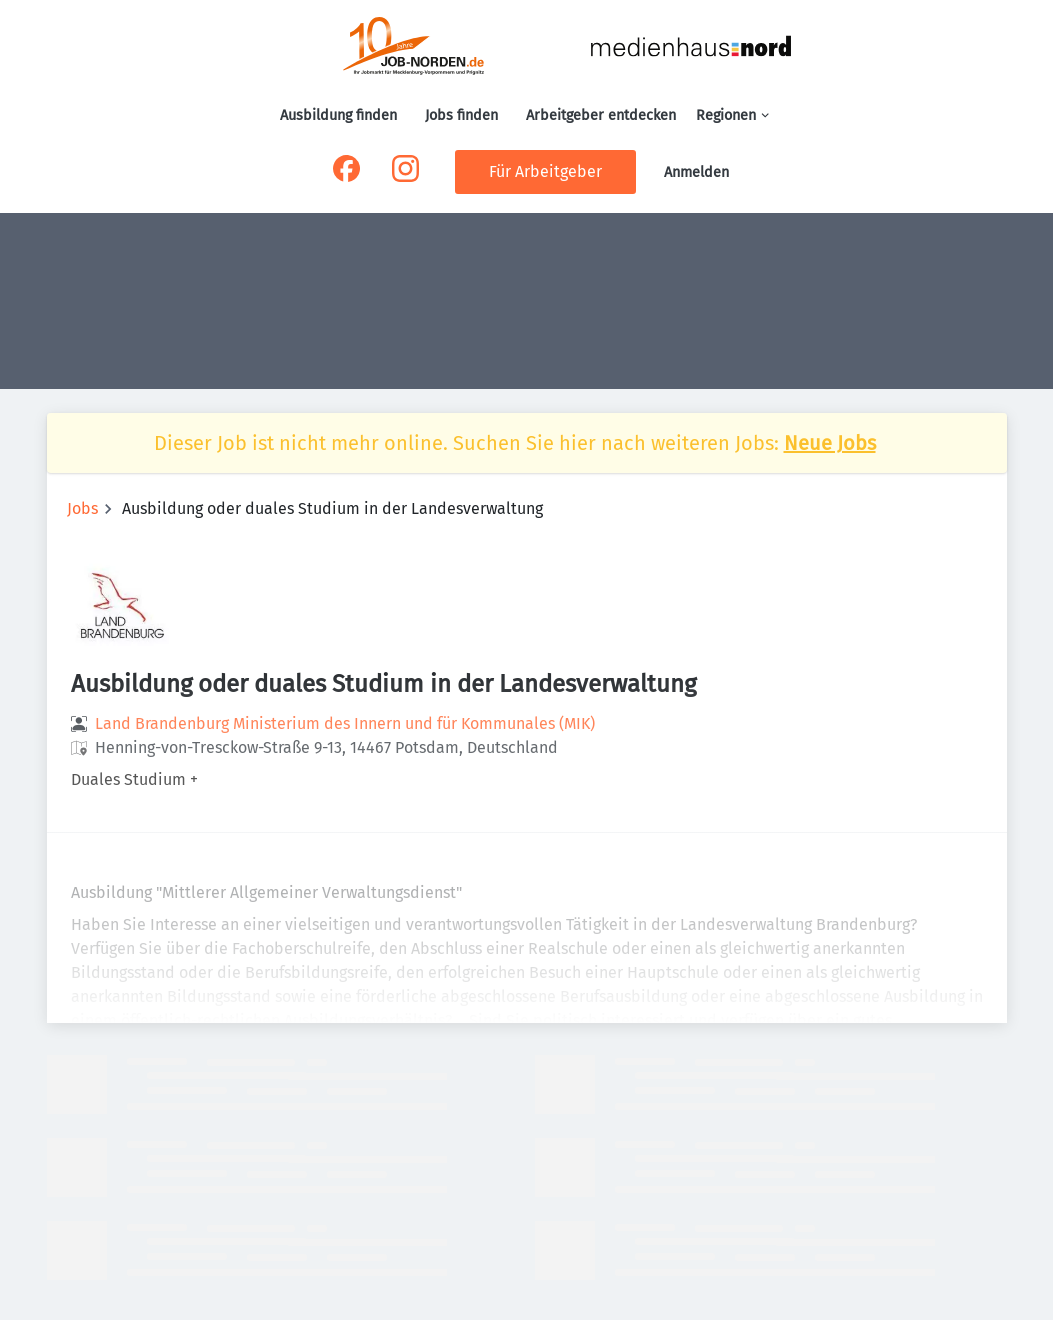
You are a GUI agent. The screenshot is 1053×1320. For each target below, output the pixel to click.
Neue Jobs (830, 443)
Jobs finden (461, 115)
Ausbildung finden (338, 115)
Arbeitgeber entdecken (601, 115)
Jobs (82, 508)
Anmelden (696, 172)
